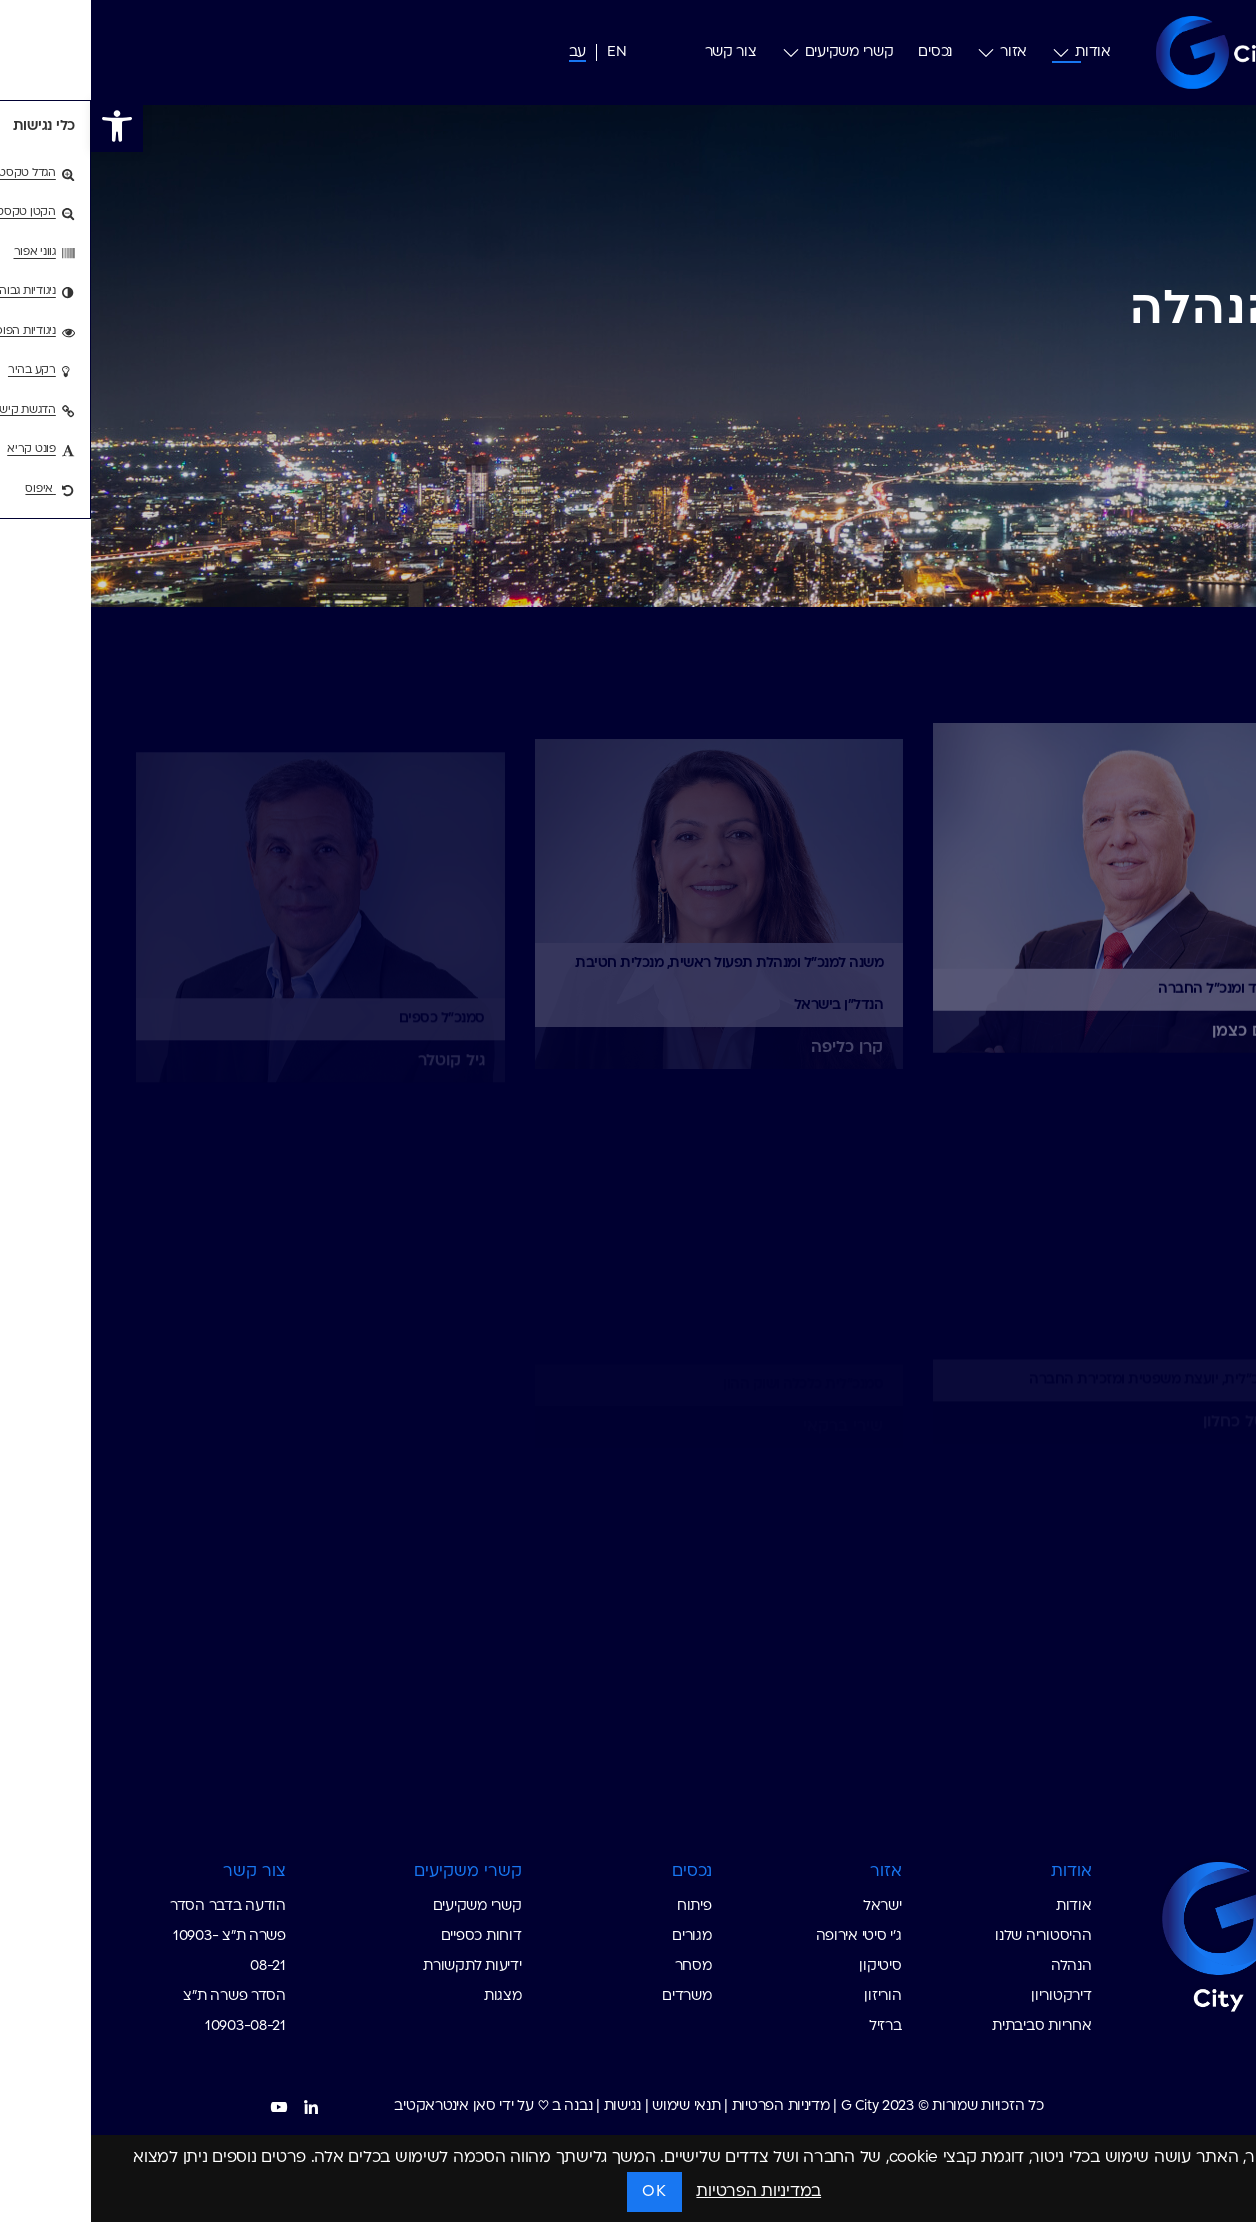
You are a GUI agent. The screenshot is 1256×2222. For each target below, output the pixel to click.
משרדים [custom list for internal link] (595, 1996)
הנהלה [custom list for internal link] (980, 1966)
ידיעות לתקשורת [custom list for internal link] (381, 1966)
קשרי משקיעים (747, 53)
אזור (911, 53)
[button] (26, 126)
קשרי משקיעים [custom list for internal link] (386, 1906)
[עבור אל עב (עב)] (486, 52)
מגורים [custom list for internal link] (600, 1936)
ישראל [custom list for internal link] (791, 1906)
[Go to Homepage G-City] (1103, 1934)
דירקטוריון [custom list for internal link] (970, 1996)
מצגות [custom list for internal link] (412, 1996)
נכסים (844, 52)
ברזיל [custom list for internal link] (794, 2026)
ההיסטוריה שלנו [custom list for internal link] (952, 1936)
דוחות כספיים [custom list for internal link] (390, 1936)
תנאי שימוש (595, 2106)
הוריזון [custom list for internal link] (791, 1996)
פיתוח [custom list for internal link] (603, 1906)
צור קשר (640, 52)
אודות (990, 53)
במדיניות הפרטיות (667, 2192)
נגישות (531, 2106)
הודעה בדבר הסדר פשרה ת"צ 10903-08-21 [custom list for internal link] (137, 1936)
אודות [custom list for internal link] (983, 1906)
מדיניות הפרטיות (690, 2106)
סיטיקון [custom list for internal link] (789, 1966)
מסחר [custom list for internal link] (602, 1966)
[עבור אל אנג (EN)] (525, 52)
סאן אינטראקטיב (353, 2106)
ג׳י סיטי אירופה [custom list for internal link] (768, 1936)
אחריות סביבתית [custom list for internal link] (950, 2026)
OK (563, 2192)
